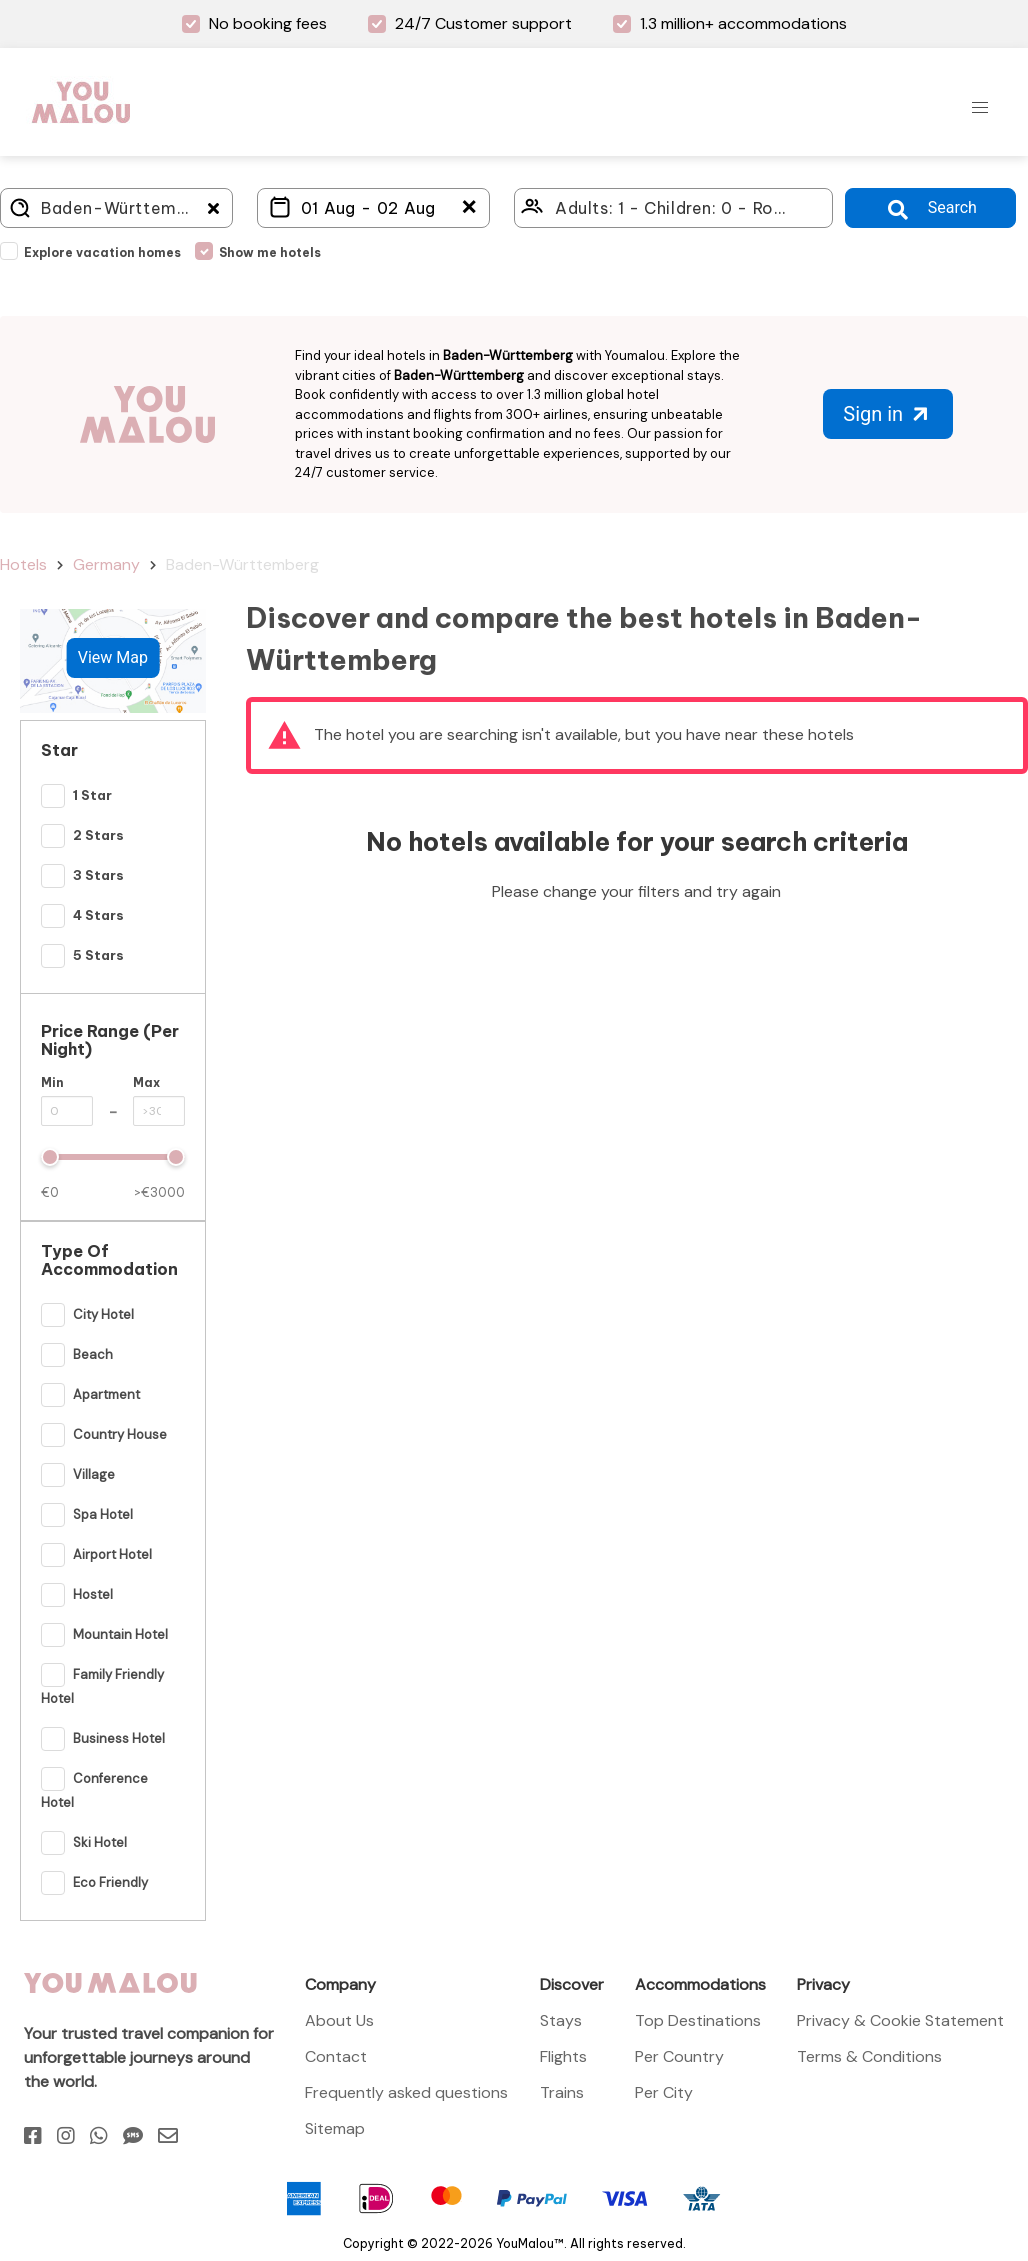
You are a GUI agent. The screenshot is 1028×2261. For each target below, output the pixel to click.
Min (52, 1082)
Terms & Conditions (869, 2056)
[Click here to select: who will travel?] (673, 208)
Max (146, 1082)
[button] (980, 108)
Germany (106, 564)
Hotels (23, 564)
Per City (664, 2092)
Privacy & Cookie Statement (900, 2020)
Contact (336, 2056)
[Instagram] (66, 2136)
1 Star (92, 796)
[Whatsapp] (99, 2136)
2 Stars (98, 836)
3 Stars (98, 876)
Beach (93, 1355)
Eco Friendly (110, 1883)
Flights (563, 2056)
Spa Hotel (103, 1515)
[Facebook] (33, 2136)
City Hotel (103, 1315)
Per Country (679, 2056)
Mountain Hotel (120, 1635)
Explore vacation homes (102, 252)
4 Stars (98, 916)
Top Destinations (698, 2020)
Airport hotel (112, 1555)
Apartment (106, 1395)
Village (94, 1475)
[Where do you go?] (116, 208)
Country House (120, 1435)
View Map (113, 657)
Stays (561, 2020)
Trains (562, 2092)
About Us (339, 2020)
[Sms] (133, 2136)
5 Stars (98, 956)
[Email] (168, 2136)
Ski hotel (100, 1843)
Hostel (93, 1595)
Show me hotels (270, 252)
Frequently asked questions (406, 2092)
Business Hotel (119, 1739)
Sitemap (335, 2128)
